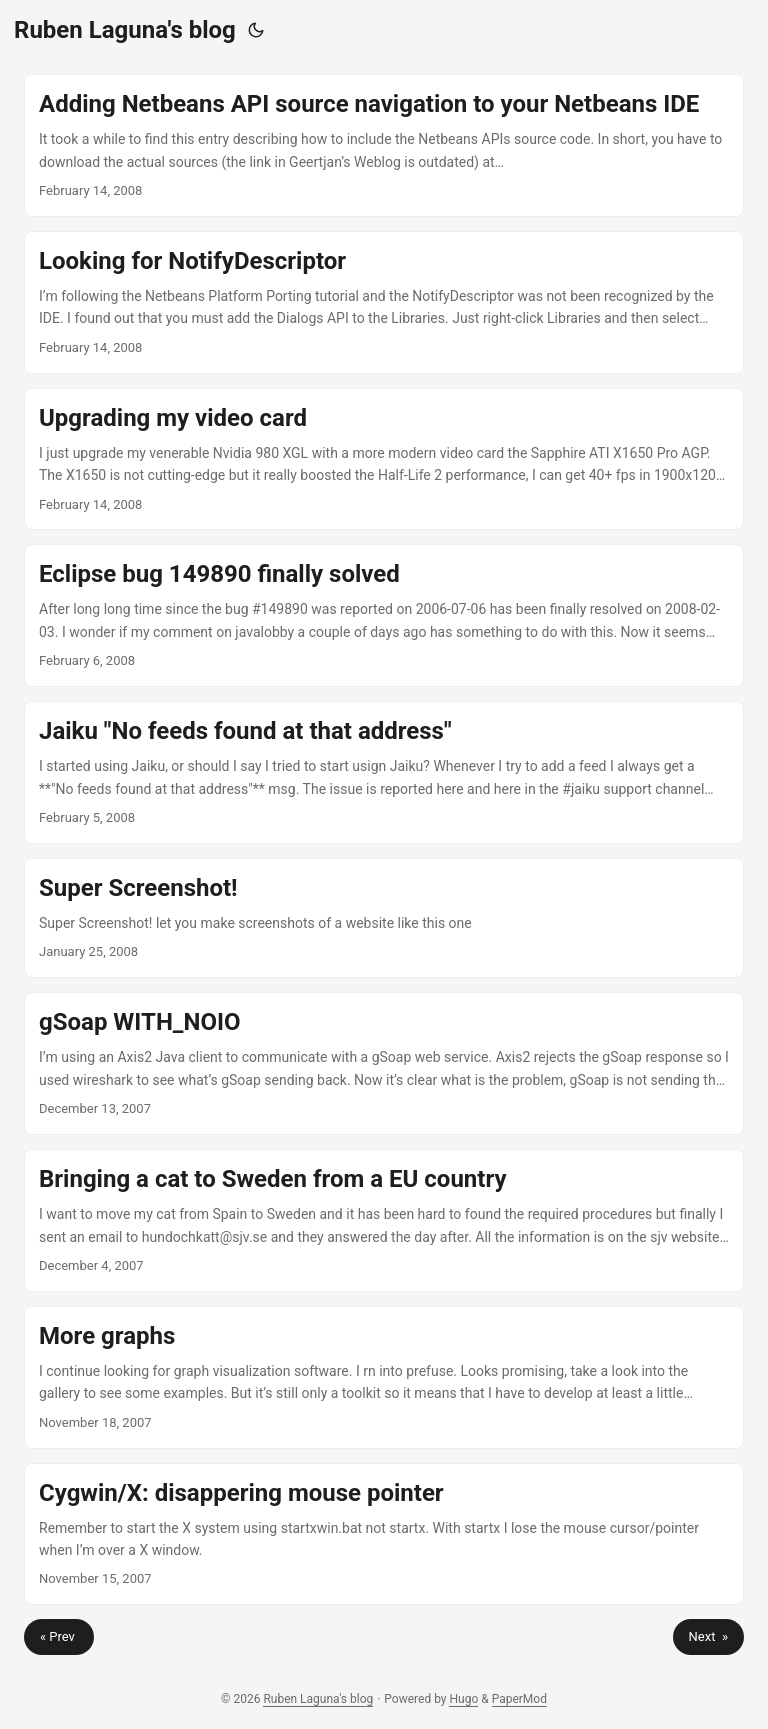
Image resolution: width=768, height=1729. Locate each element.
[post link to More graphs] (384, 1377)
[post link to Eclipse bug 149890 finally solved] (384, 615)
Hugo (463, 1699)
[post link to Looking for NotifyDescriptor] (384, 302)
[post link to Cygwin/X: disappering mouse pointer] (384, 1534)
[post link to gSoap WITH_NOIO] (384, 1063)
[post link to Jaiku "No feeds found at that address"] (384, 772)
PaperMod (519, 1699)
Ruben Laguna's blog (125, 30)
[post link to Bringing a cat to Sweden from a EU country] (384, 1220)
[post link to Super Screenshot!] (384, 918)
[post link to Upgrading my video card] (384, 459)
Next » (708, 1636)
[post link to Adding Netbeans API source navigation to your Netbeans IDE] (384, 145)
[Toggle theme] (256, 30)
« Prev (59, 1636)
